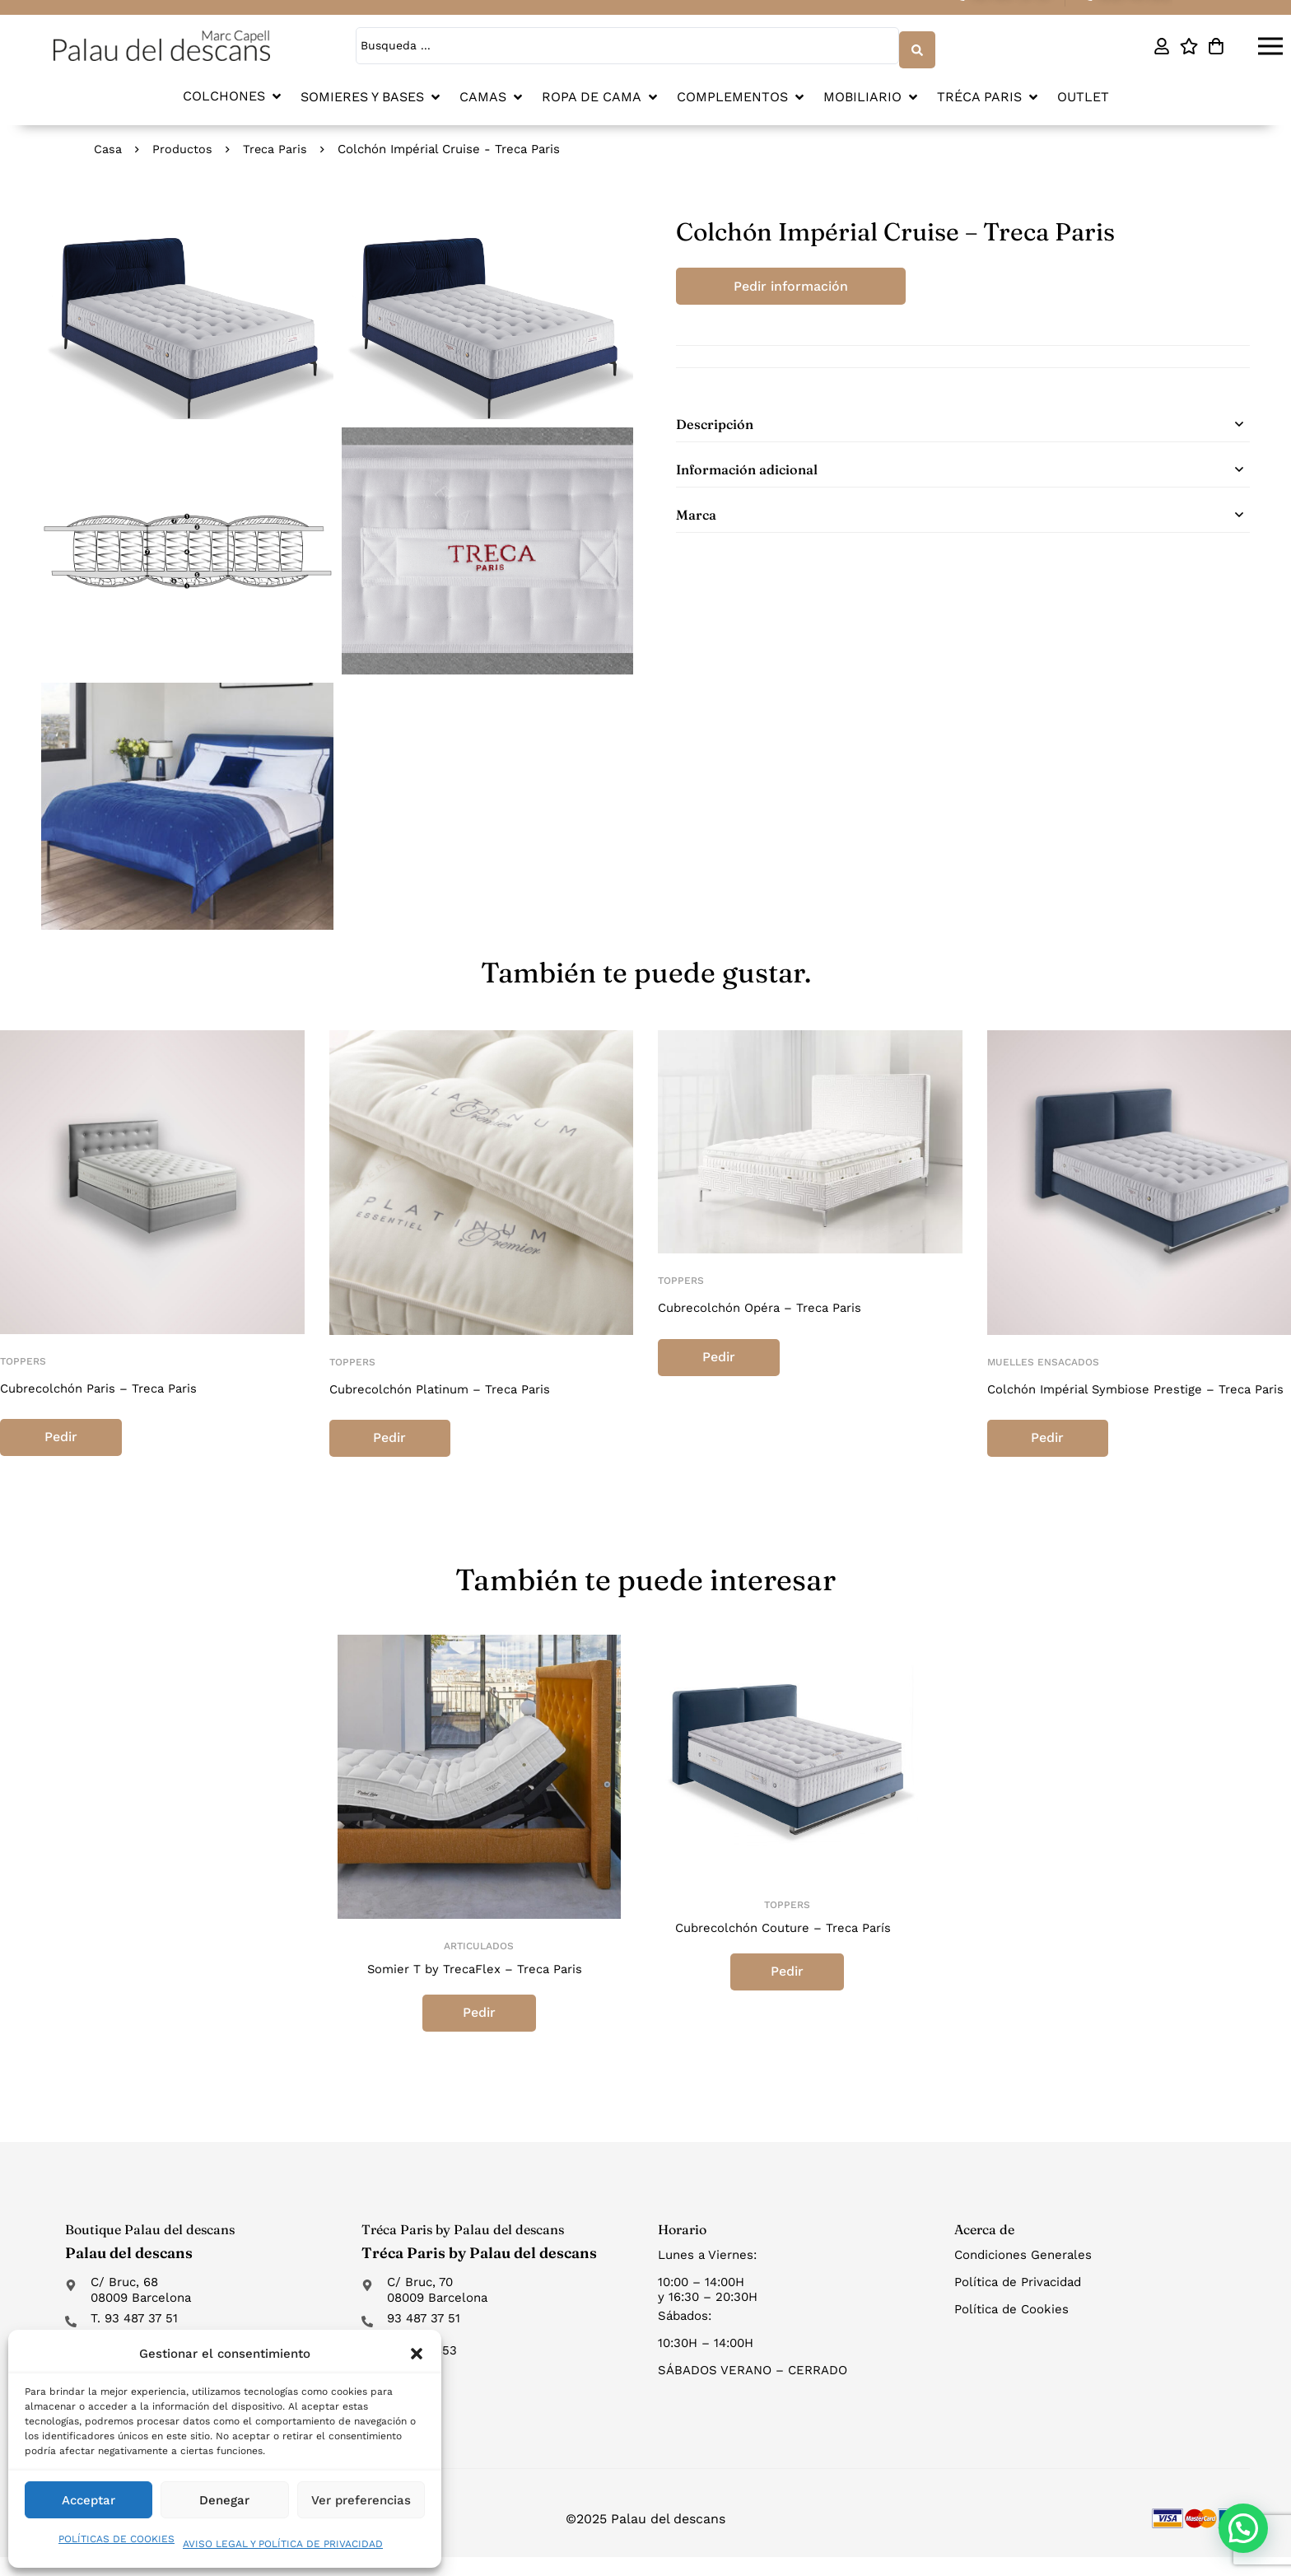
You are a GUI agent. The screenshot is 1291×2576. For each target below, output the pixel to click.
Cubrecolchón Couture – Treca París (783, 1945)
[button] (416, 2353)
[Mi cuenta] (1161, 44)
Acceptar (88, 2500)
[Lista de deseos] (1188, 44)
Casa (108, 145)
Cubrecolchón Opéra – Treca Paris (768, 1304)
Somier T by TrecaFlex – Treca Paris (474, 1987)
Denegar (224, 2500)
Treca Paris (275, 145)
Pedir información (802, 283)
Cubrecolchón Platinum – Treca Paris (449, 1385)
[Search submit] (915, 44)
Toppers (23, 1358)
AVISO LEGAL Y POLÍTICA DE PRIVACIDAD (283, 2544)
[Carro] (1215, 44)
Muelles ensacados (1043, 1359)
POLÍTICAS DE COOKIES (116, 2539)
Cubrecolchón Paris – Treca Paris (107, 1385)
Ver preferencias (361, 2500)
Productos (182, 145)
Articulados (479, 1964)
